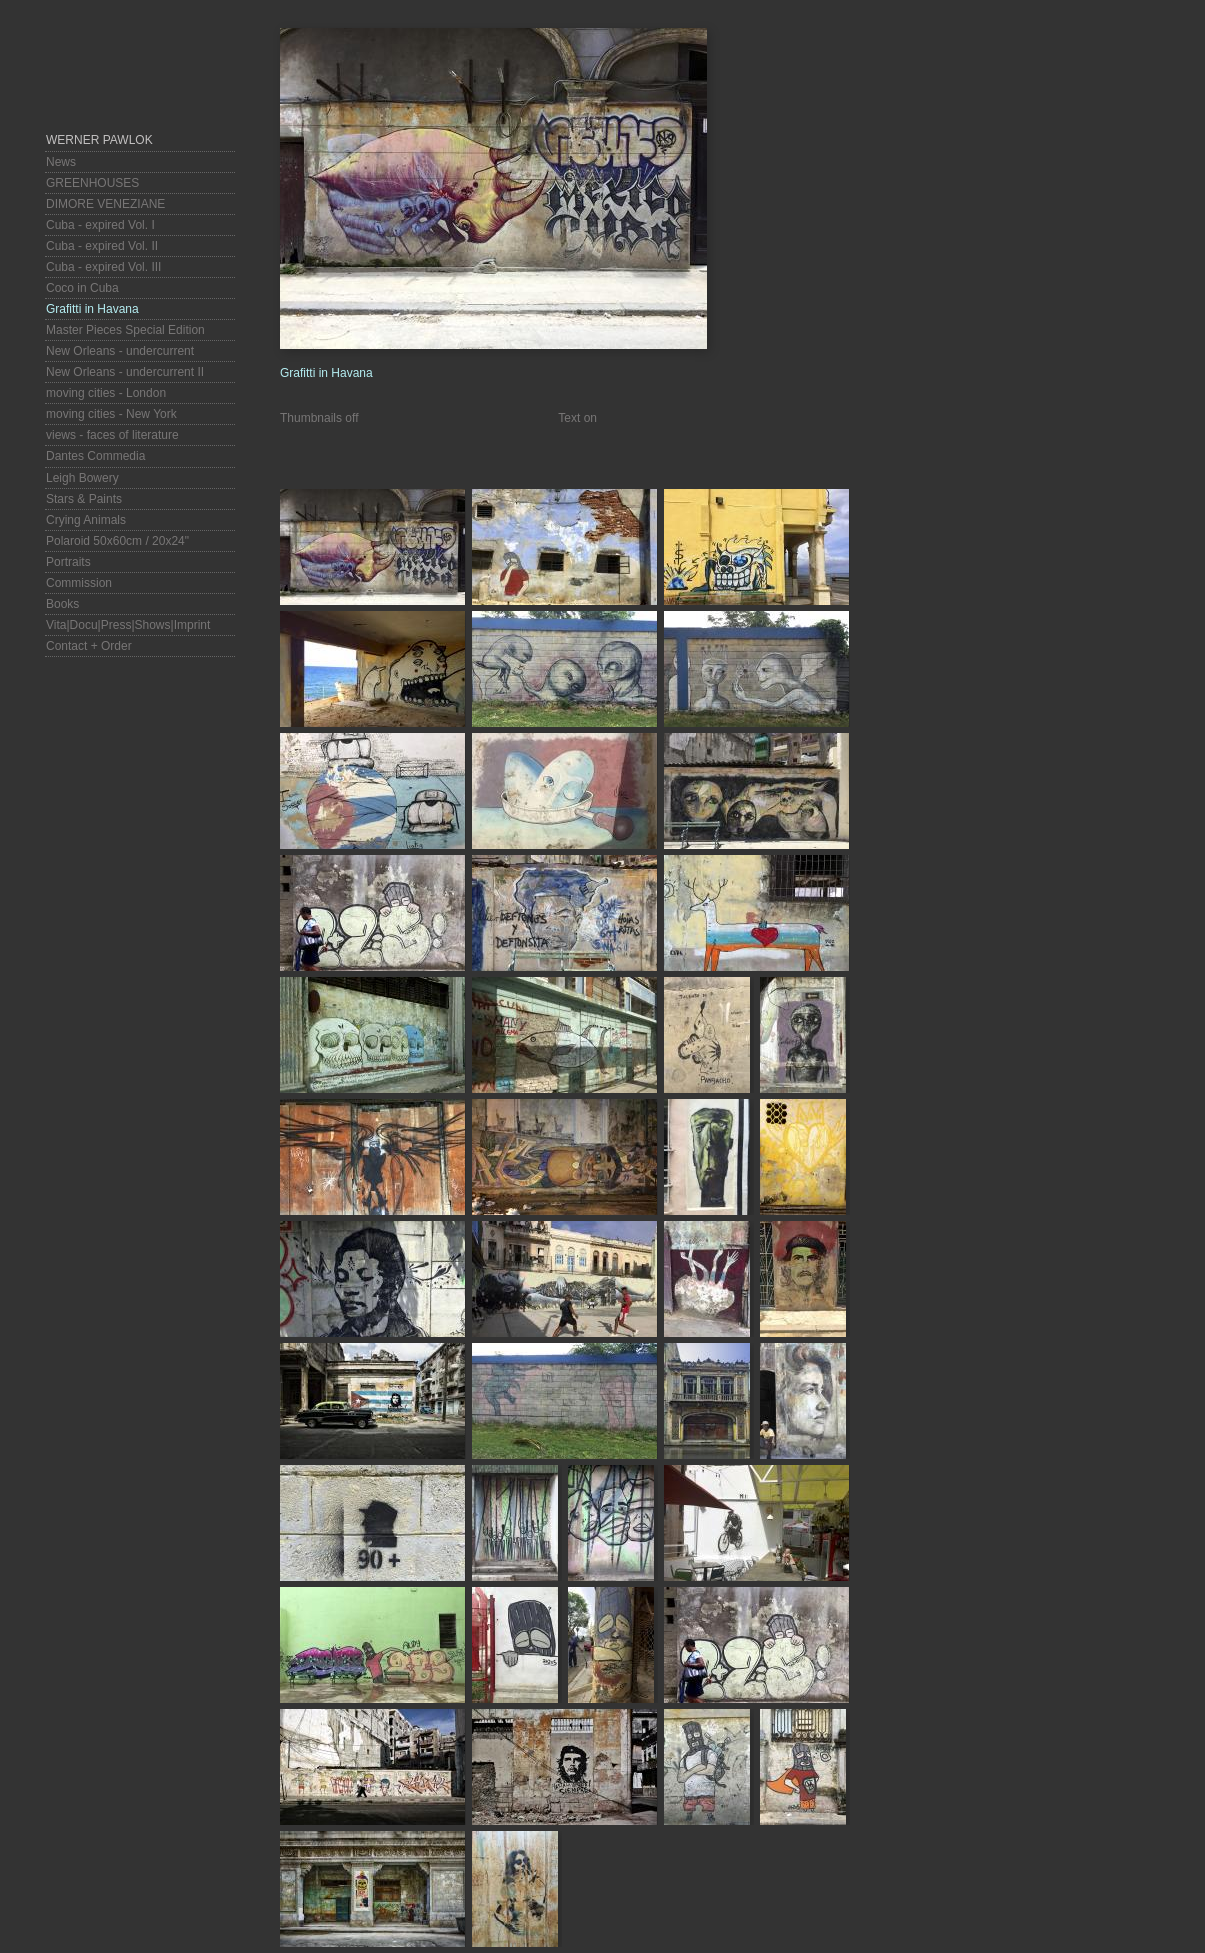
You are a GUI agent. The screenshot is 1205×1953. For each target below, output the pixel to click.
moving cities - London (106, 393)
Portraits (68, 562)
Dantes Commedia (95, 456)
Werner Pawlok (99, 140)
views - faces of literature (112, 435)
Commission (79, 583)
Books (62, 604)
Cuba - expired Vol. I (100, 225)
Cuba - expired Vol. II (102, 246)
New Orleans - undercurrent (120, 351)
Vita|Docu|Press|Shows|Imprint (128, 625)
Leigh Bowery (82, 478)
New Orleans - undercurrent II (125, 372)
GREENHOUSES (92, 183)
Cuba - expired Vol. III (103, 267)
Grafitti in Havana (92, 309)
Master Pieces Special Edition (125, 330)
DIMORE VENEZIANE (105, 204)
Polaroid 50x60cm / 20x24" (117, 541)
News (61, 162)
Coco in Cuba (82, 288)
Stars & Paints (84, 499)
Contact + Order (89, 646)
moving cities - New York (111, 414)
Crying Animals (86, 520)
